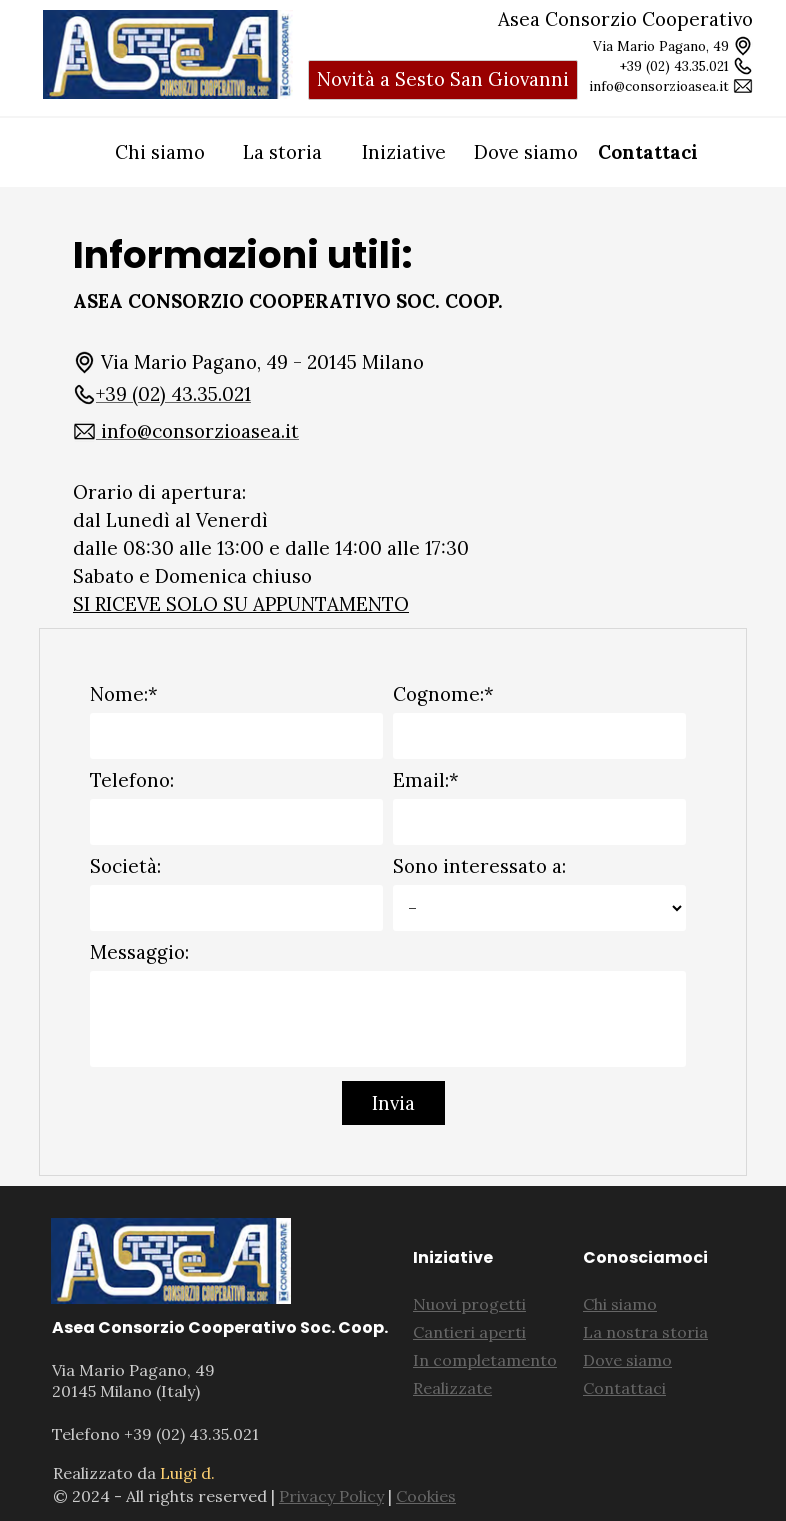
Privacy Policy (331, 1496)
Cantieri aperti (469, 1332)
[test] (443, 80)
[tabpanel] (168, 55)
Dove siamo (526, 152)
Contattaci (648, 152)
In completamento (485, 1360)
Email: (426, 780)
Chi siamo (160, 152)
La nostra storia (645, 1332)
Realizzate (452, 1388)
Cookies (426, 1496)
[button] (162, 394)
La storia (282, 152)
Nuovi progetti (469, 1304)
